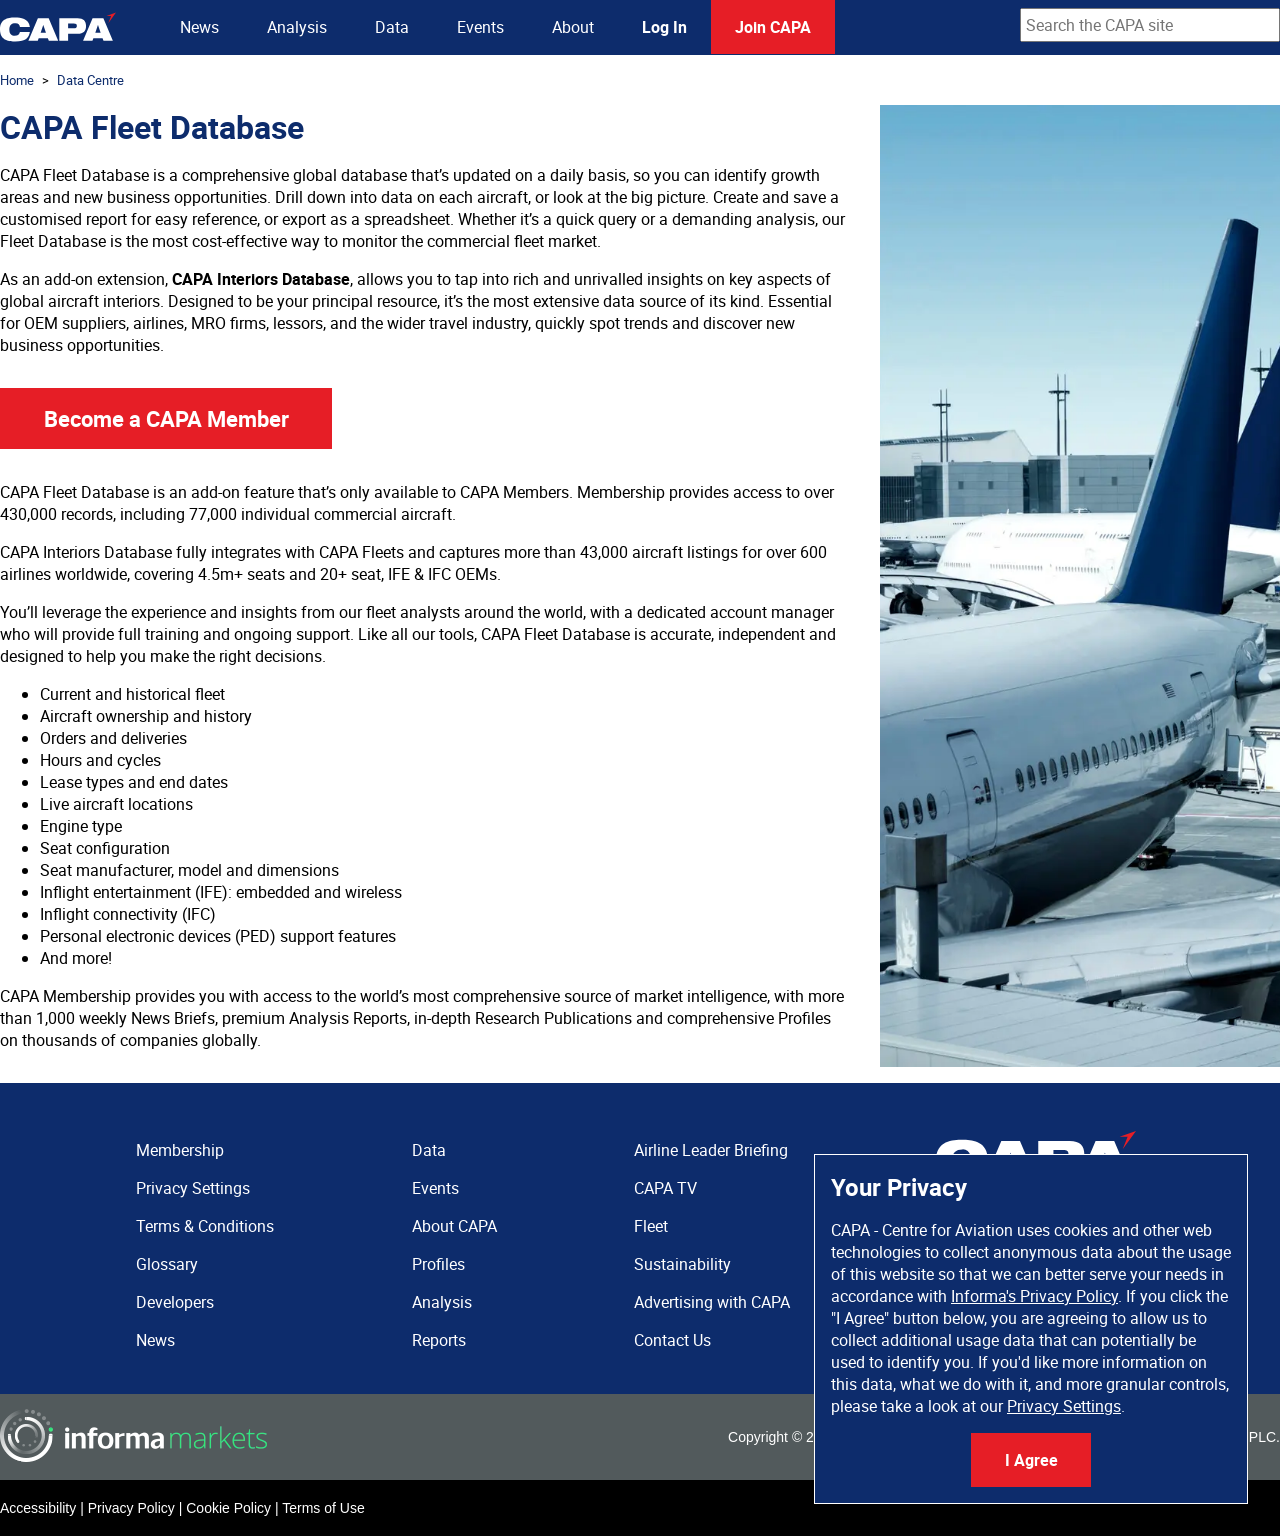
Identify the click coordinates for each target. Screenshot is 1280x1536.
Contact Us (672, 1340)
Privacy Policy (131, 1508)
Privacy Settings (1064, 1406)
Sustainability (682, 1264)
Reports (439, 1340)
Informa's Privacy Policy (1034, 1296)
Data (392, 27)
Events (480, 27)
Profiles (438, 1264)
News (199, 27)
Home (17, 80)
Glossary (167, 1264)
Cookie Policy (228, 1508)
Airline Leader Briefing (711, 1150)
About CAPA (454, 1226)
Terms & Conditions (205, 1226)
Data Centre (90, 80)
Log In (664, 27)
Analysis (297, 27)
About (573, 27)
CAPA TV (665, 1188)
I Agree (1031, 1460)
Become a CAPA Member (166, 418)
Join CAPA (773, 27)
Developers (175, 1302)
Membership (180, 1150)
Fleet (651, 1226)
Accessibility (38, 1508)
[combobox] (1150, 25)
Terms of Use (323, 1508)
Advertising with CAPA (712, 1302)
